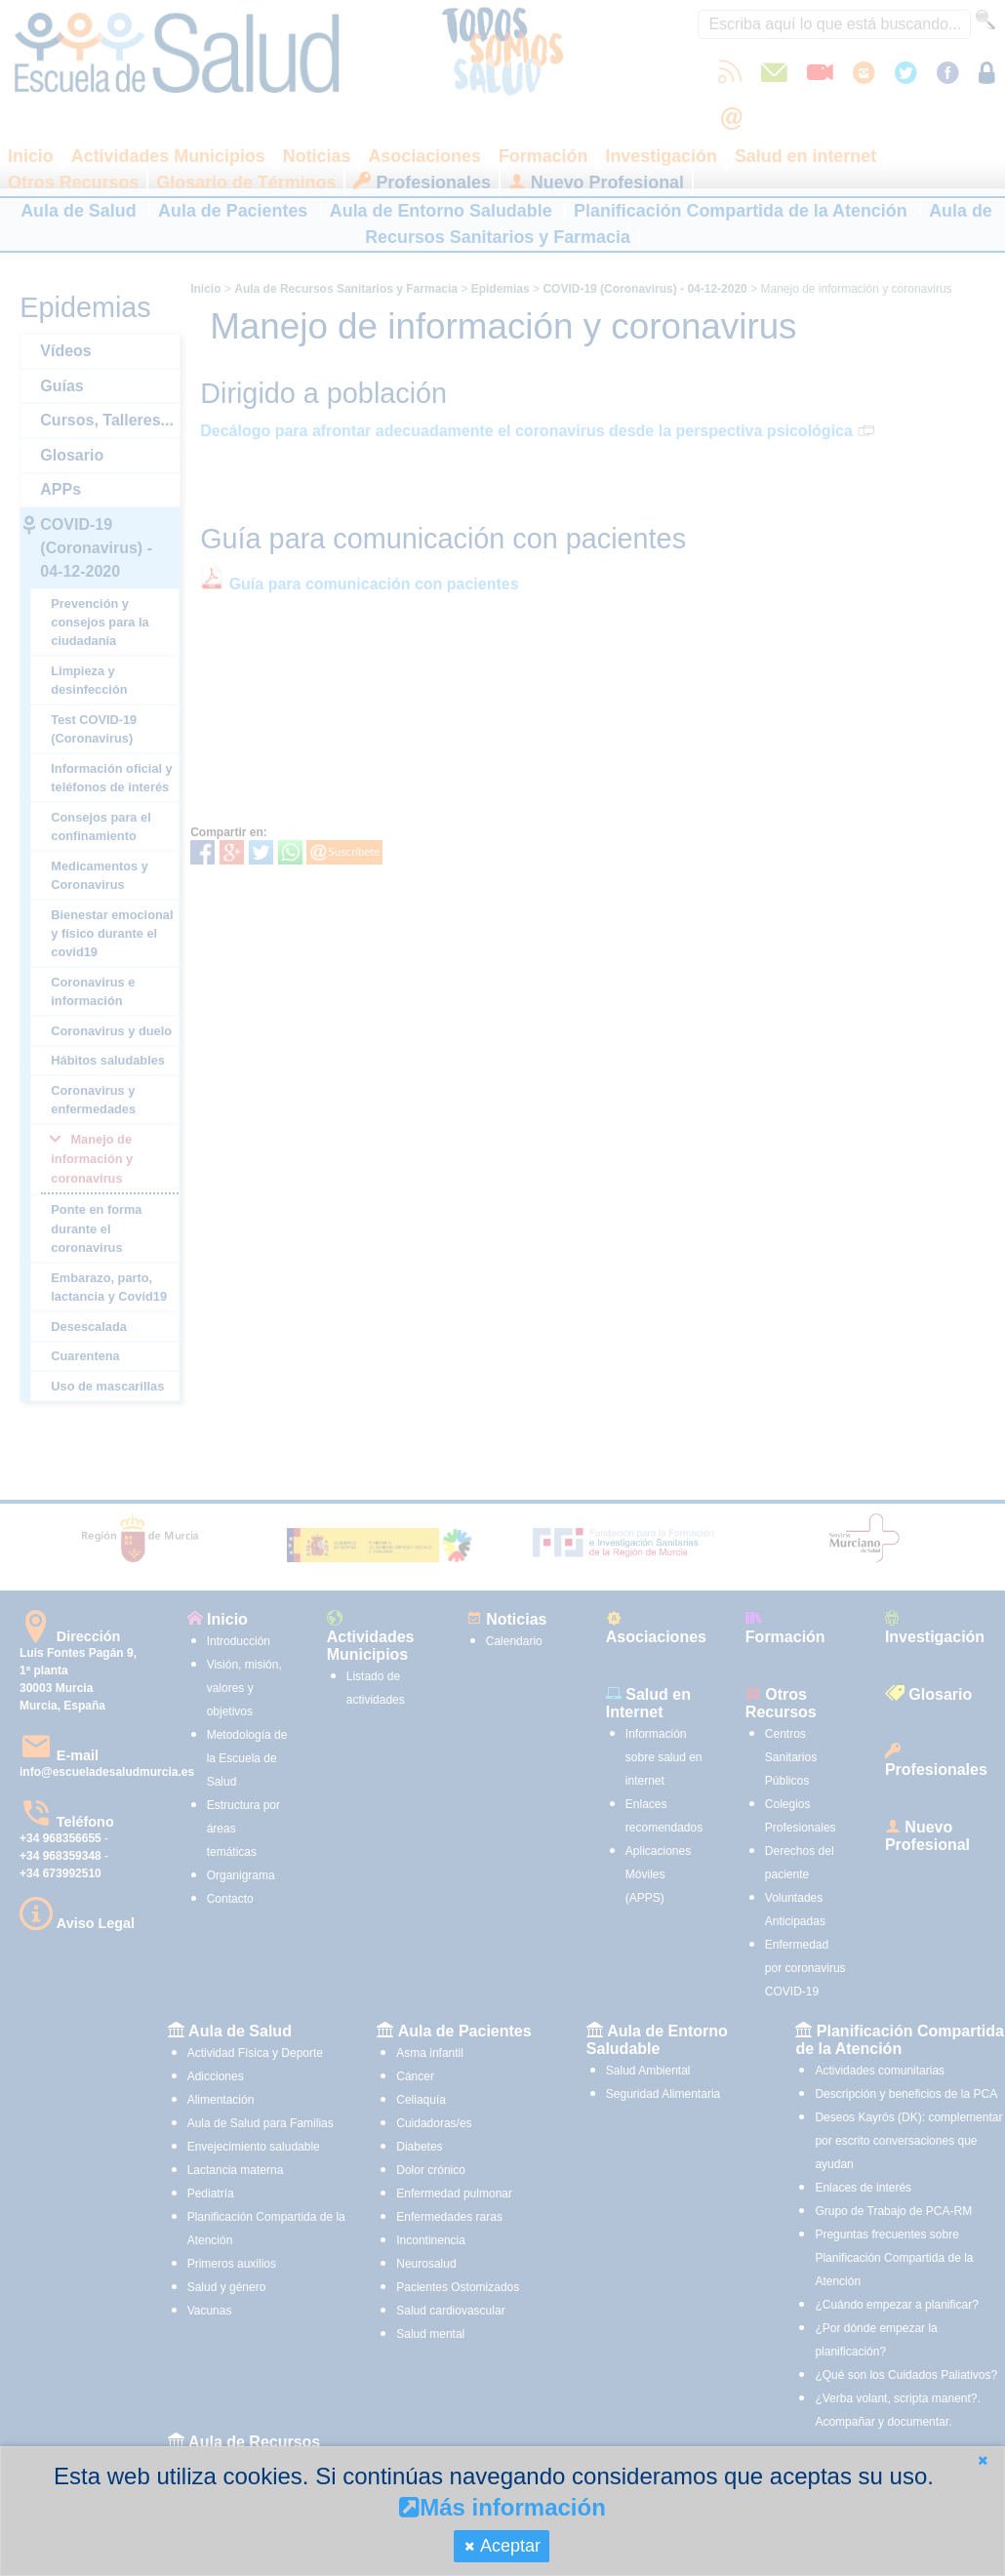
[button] (982, 2460)
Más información (502, 2507)
